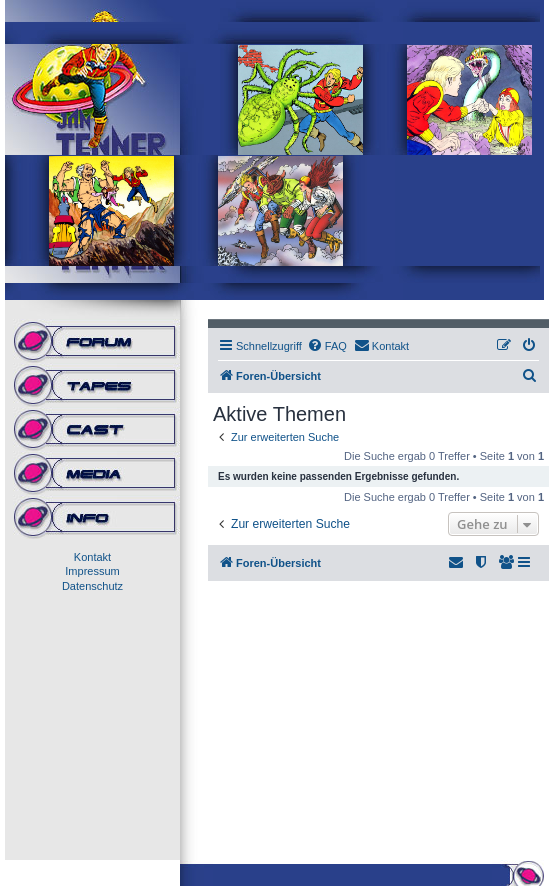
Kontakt (92, 557)
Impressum (92, 571)
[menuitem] (327, 346)
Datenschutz (92, 586)
